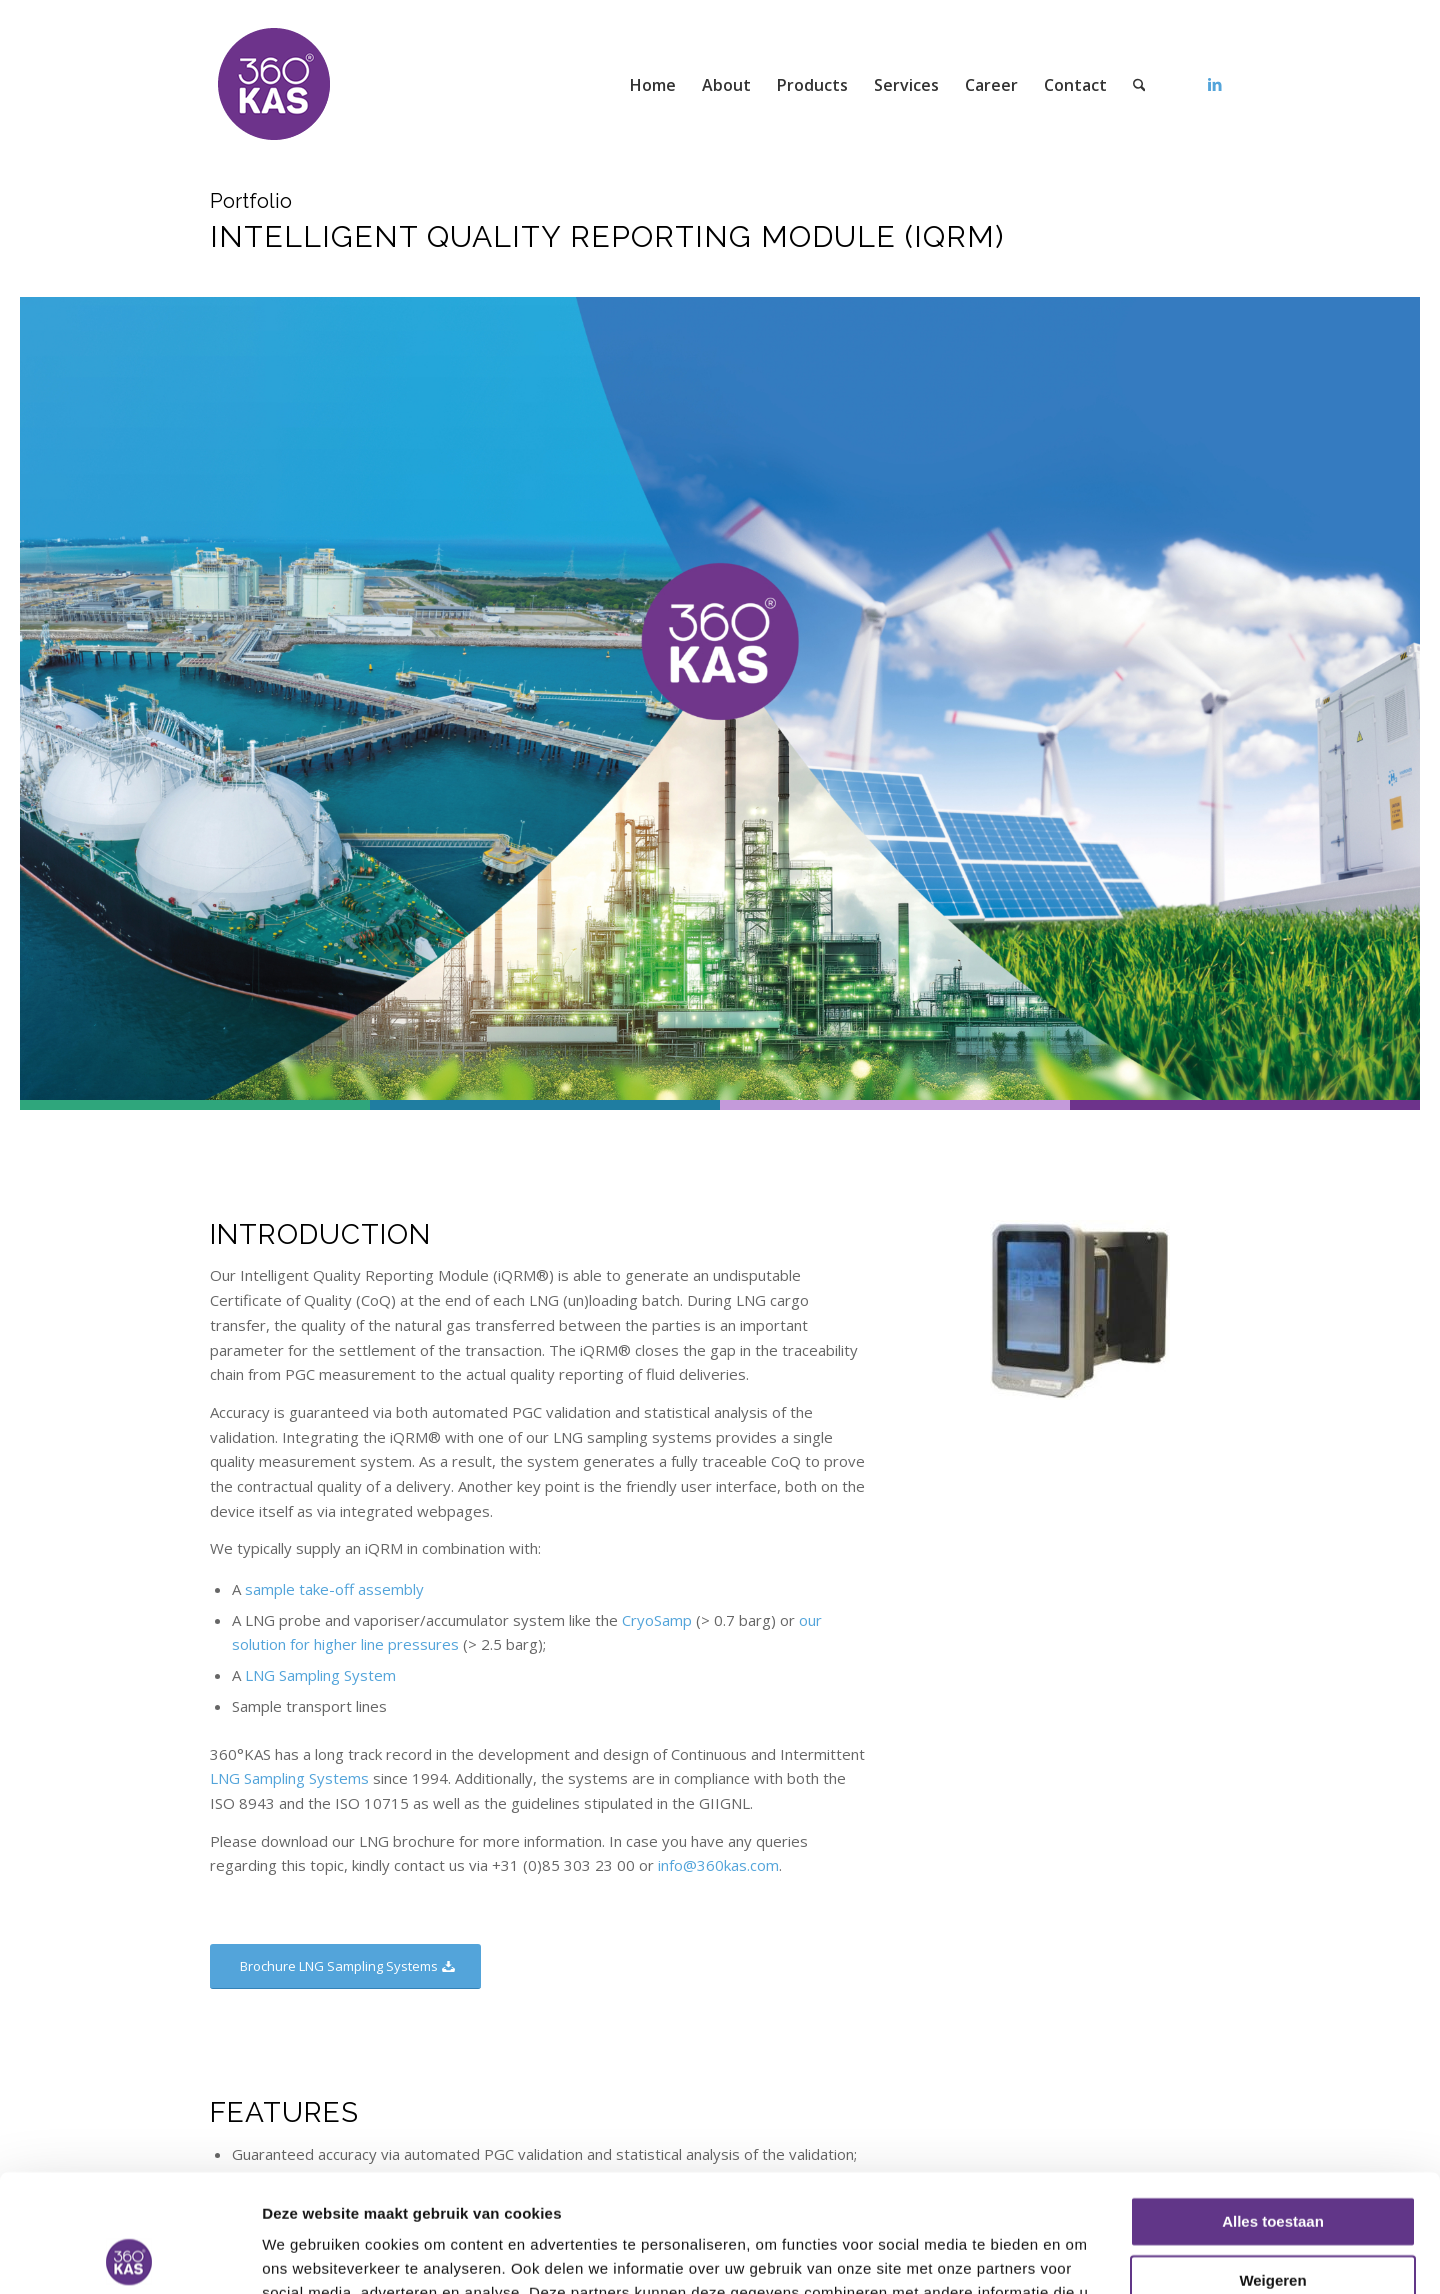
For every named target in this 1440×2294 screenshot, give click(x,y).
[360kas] (275, 85)
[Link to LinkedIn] (1215, 84)
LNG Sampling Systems (289, 1778)
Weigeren (1272, 2162)
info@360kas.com (718, 1865)
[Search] (1139, 85)
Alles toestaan (1273, 2104)
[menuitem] (653, 85)
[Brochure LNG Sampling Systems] (345, 1966)
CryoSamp (657, 1620)
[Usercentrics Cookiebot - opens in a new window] (129, 2255)
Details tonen (309, 2254)
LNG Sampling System (320, 1675)
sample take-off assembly (334, 1589)
